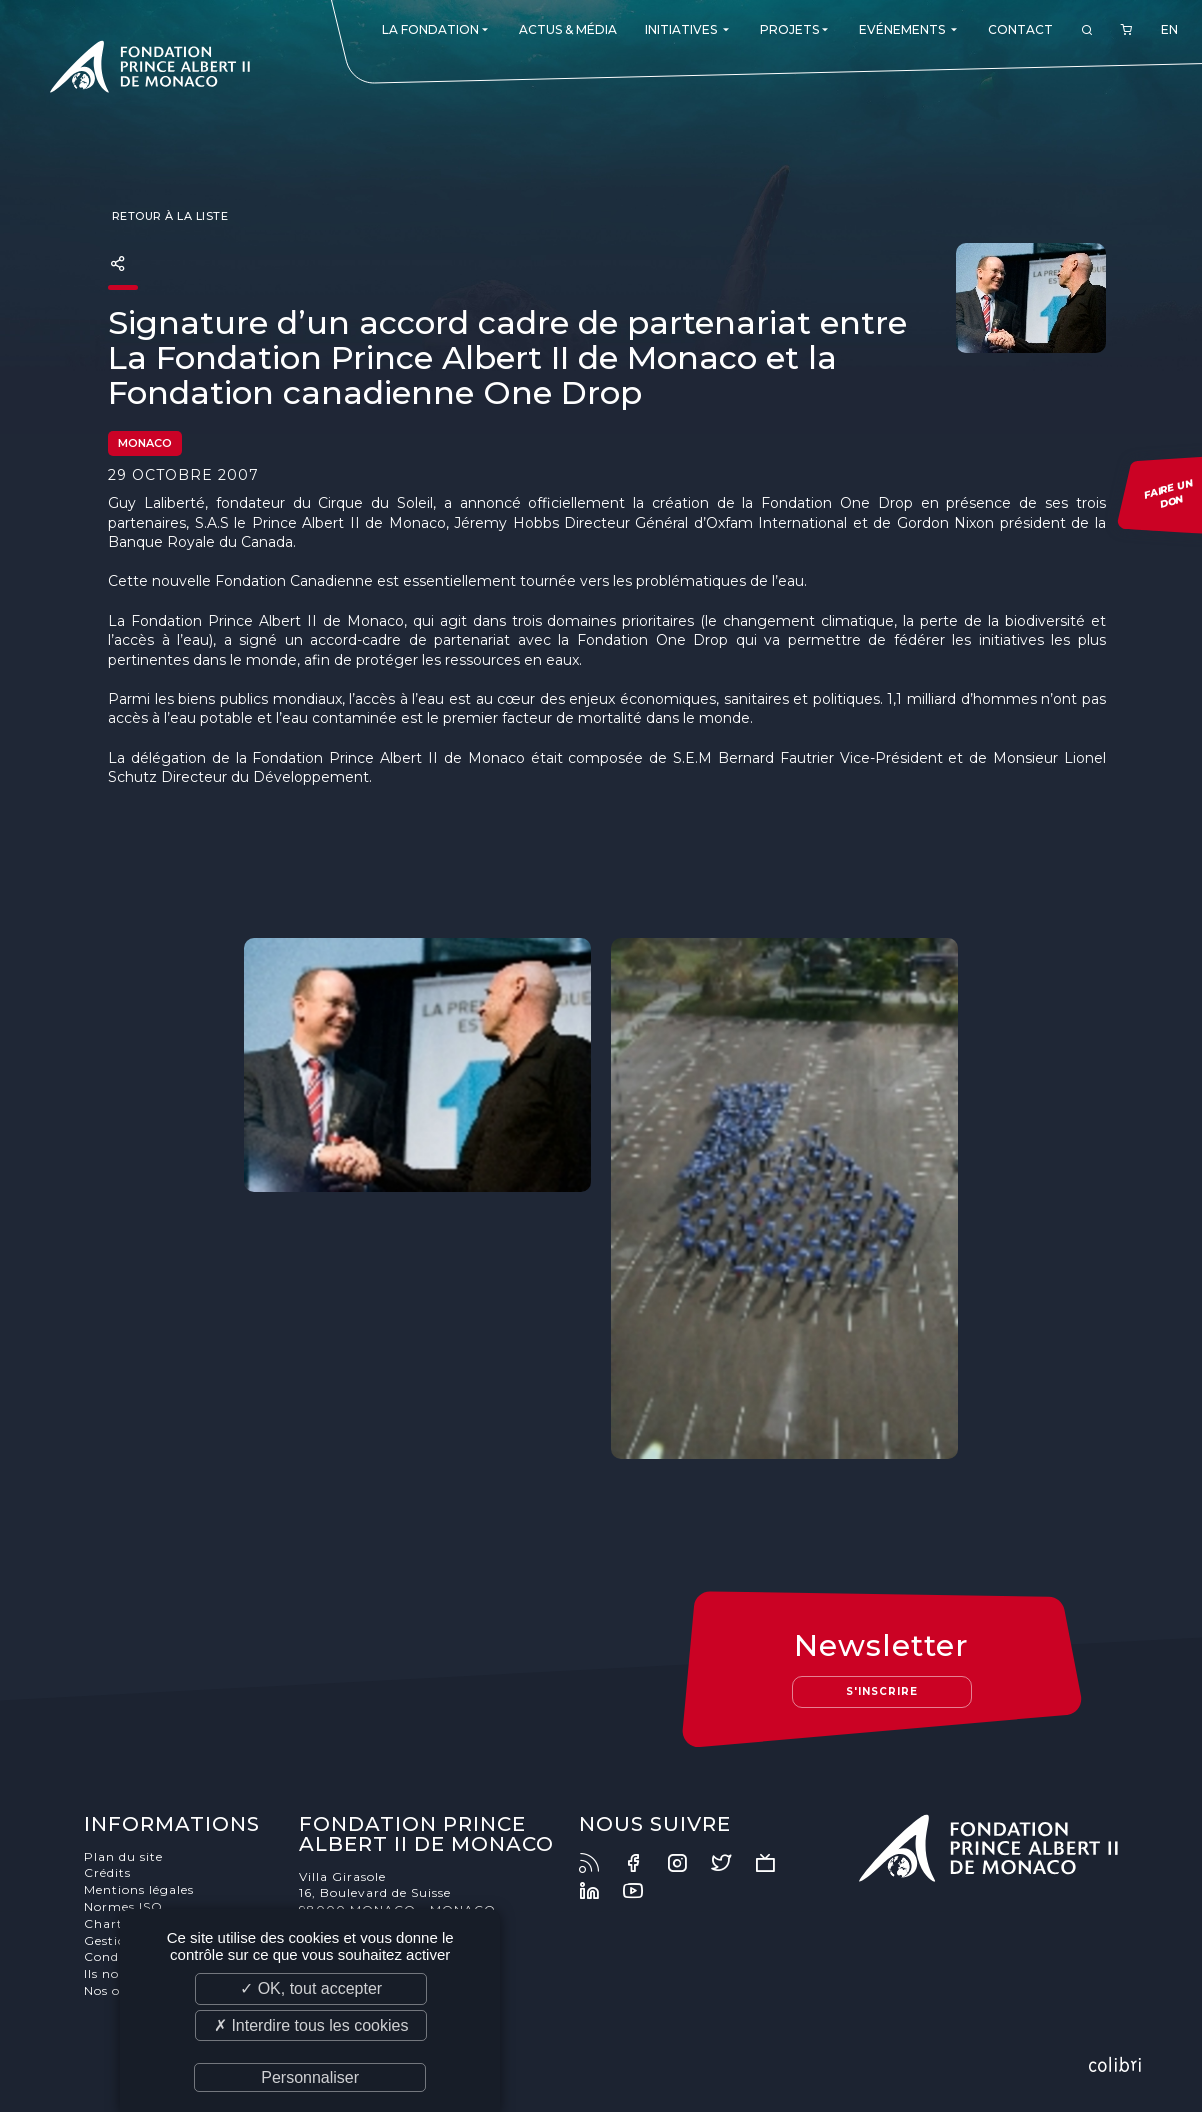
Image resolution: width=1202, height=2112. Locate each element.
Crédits (107, 1872)
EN (1169, 29)
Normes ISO (123, 1906)
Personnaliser (310, 2077)
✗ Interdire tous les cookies (311, 2025)
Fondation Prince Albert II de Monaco (150, 70)
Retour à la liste (168, 216)
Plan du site (123, 1856)
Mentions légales (139, 1889)
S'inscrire (882, 1691)
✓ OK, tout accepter (311, 1988)
